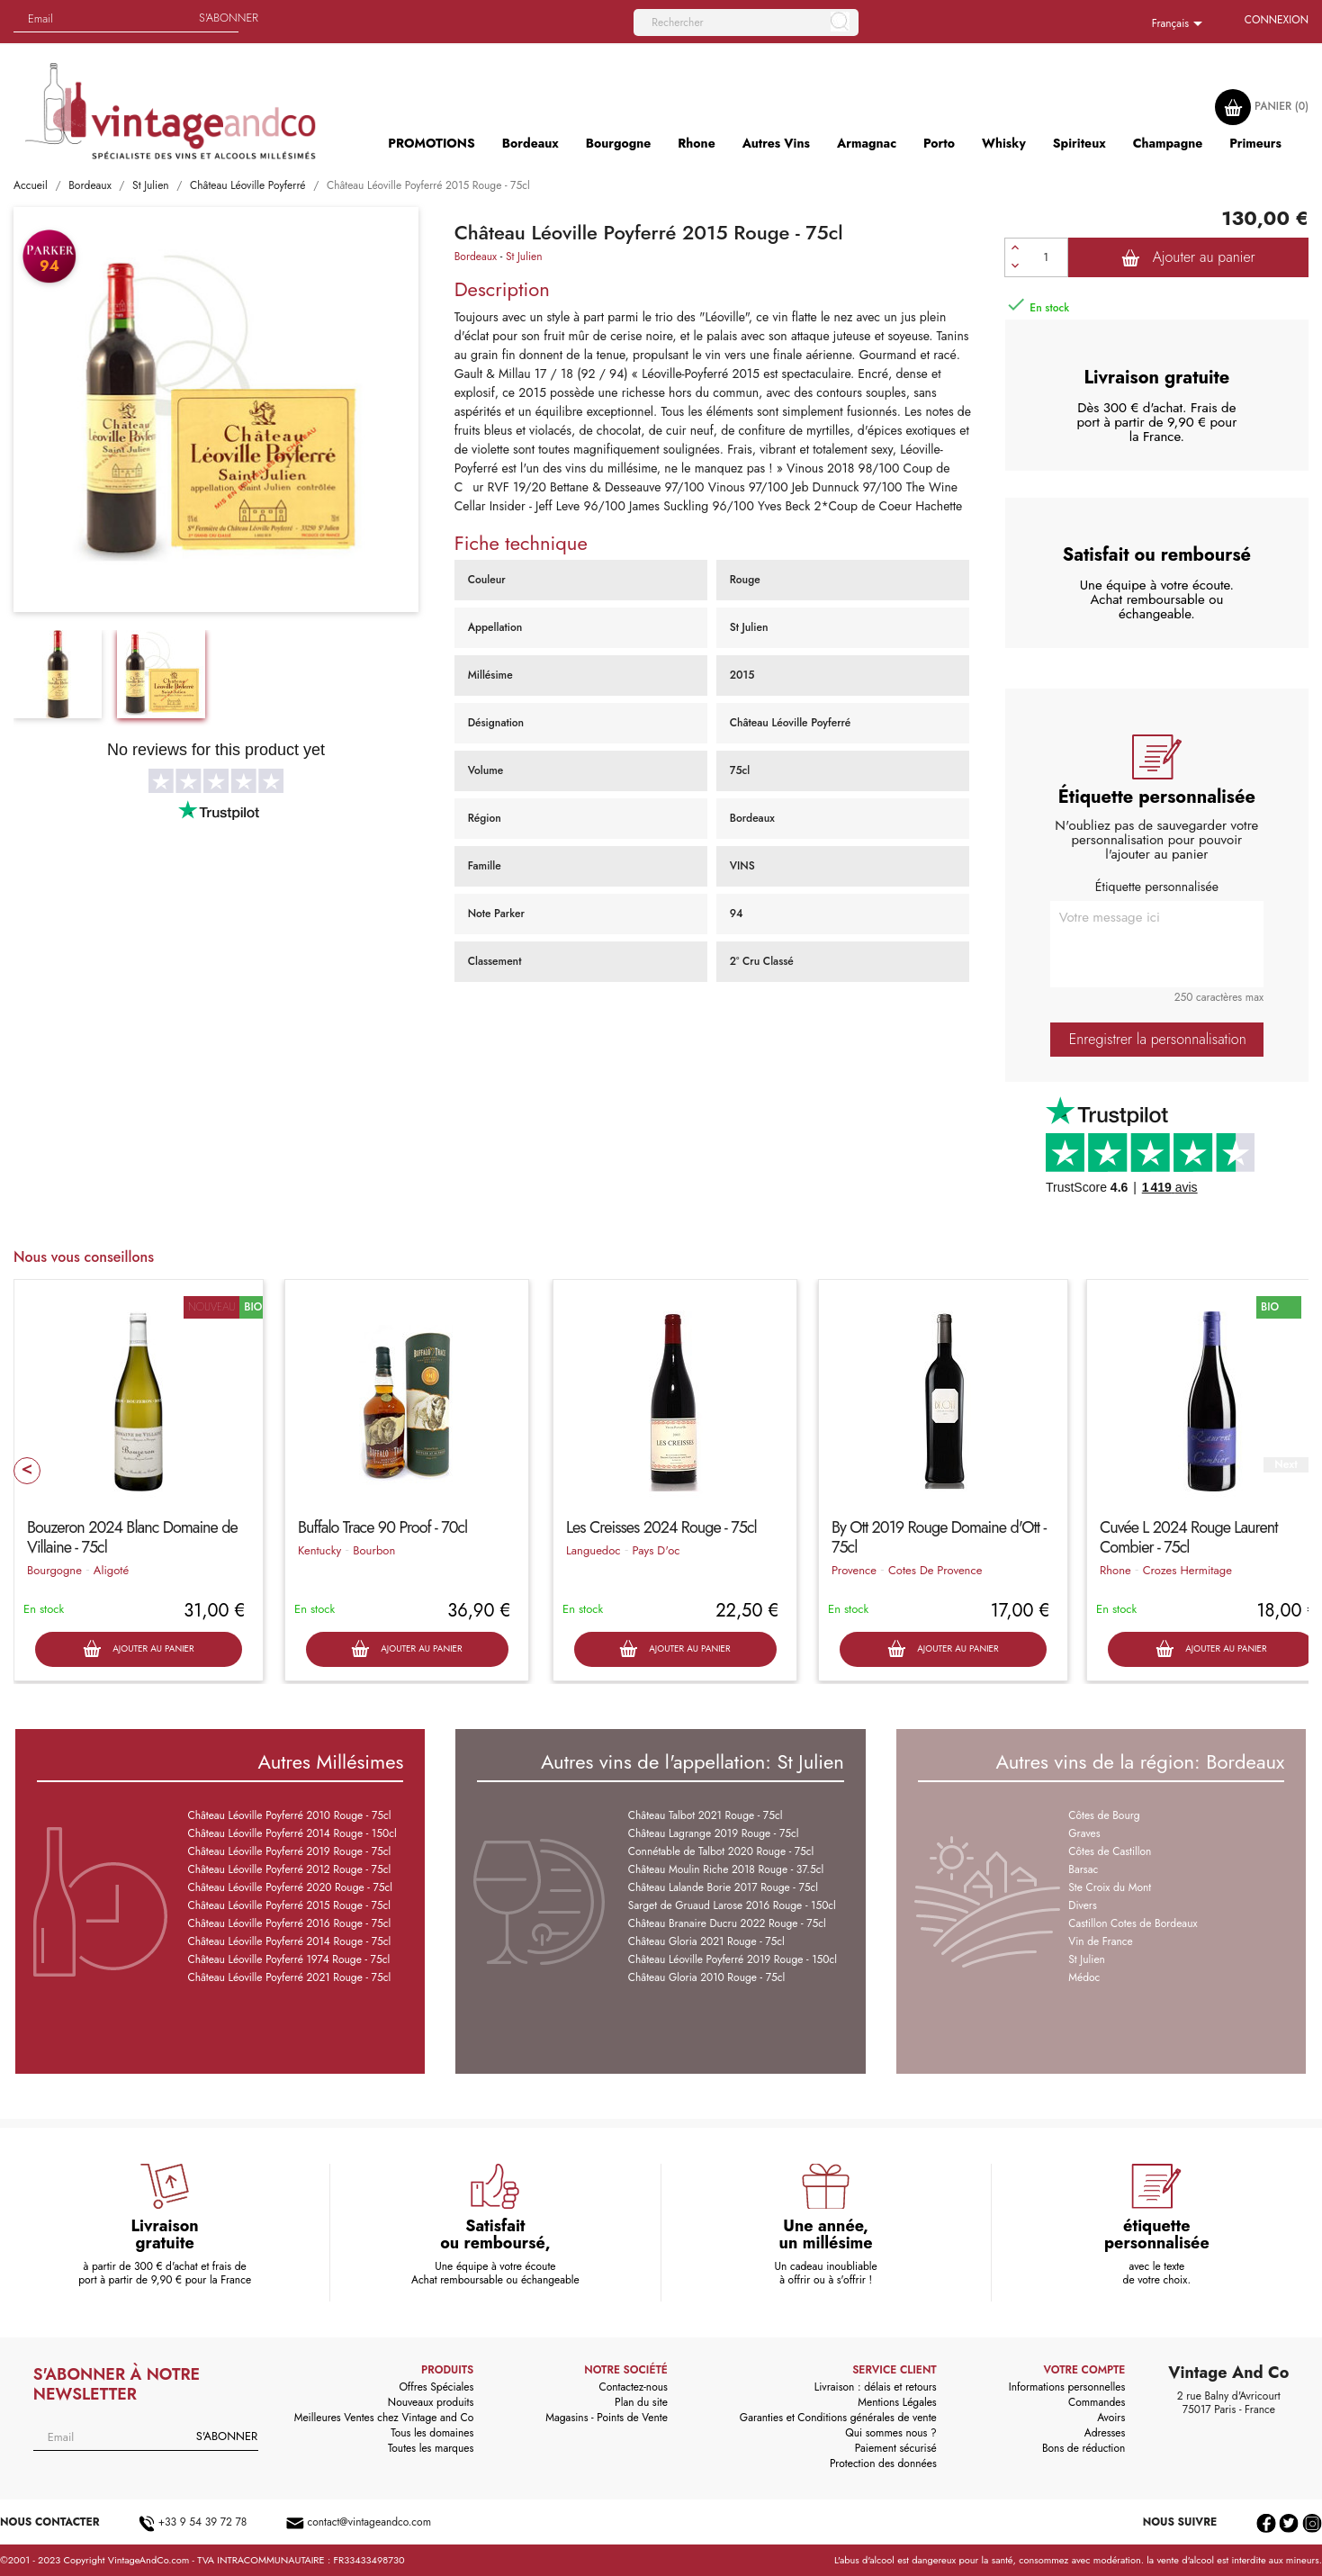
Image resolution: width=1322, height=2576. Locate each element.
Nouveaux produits (430, 2402)
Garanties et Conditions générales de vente (838, 2417)
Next (1285, 1465)
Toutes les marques (430, 2448)
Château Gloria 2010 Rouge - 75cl (706, 1977)
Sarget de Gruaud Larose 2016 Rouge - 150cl (732, 1905)
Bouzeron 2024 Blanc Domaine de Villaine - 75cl (132, 1537)
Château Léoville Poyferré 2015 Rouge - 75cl (289, 1905)
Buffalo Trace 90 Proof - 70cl (382, 1527)
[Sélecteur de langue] (1180, 24)
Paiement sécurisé (896, 2448)
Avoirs (1111, 2417)
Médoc (1084, 1977)
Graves (1084, 1833)
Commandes (1096, 2402)
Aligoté (111, 1570)
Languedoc (593, 1550)
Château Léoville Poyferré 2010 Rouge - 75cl (289, 1815)
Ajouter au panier (1188, 257)
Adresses (1105, 2433)
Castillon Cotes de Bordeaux (1132, 1923)
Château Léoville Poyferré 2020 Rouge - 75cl (289, 1887)
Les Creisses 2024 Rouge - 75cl (661, 1527)
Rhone (1115, 1570)
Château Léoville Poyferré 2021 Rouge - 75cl (289, 1977)
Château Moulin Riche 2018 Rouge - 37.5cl (725, 1869)
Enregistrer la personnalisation (1157, 1039)
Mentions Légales (897, 2402)
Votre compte (1084, 2370)
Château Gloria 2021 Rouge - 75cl (706, 1941)
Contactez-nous (632, 2387)
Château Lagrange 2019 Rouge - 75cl (713, 1833)
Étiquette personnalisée (1157, 886)
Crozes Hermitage (1187, 1570)
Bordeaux (476, 256)
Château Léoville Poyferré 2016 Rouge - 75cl (289, 1923)
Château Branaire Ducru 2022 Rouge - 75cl (727, 1923)
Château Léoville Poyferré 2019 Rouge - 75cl (289, 1851)
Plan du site (641, 2402)
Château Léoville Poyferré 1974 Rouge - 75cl (288, 1959)
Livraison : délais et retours (875, 2387)
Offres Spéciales (436, 2387)
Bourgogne (54, 1570)
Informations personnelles (1067, 2387)
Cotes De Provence (935, 1570)
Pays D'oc (656, 1550)
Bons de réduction (1083, 2448)
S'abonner (228, 17)
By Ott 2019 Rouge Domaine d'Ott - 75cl (939, 1537)
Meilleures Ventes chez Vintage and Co (384, 2417)
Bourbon (374, 1550)
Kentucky (319, 1550)
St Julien (524, 256)
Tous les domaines (432, 2433)
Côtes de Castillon (1109, 1851)
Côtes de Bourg (1103, 1815)
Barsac (1083, 1869)
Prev (26, 1470)
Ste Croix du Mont (1109, 1887)
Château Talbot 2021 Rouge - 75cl (705, 1815)
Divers (1082, 1905)
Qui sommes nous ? (891, 2433)
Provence (854, 1570)
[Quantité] (1046, 257)
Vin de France (1100, 1941)
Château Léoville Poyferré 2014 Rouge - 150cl (291, 1833)
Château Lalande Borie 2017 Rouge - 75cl (723, 1887)
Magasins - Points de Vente (606, 2417)
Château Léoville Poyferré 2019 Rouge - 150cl (732, 1959)
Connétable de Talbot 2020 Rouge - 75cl (721, 1851)
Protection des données (883, 2463)
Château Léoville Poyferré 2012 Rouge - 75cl (289, 1869)
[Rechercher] (746, 22)
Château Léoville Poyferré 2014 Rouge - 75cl (289, 1941)
